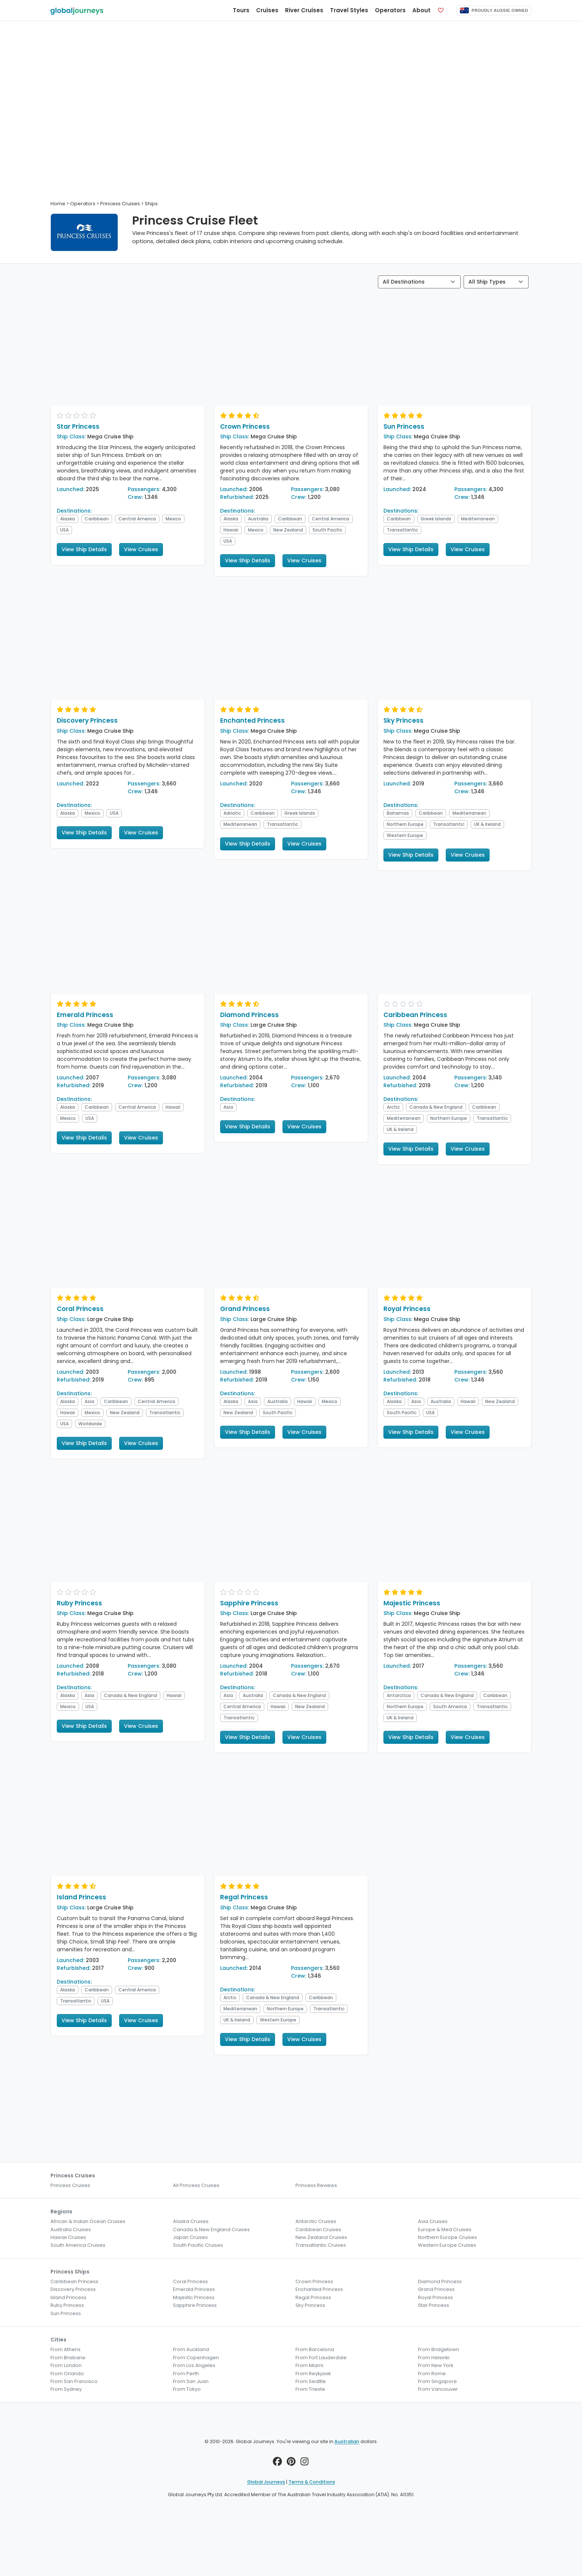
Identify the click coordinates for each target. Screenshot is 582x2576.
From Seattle (310, 2381)
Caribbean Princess (415, 1014)
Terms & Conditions (311, 2482)
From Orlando (67, 2373)
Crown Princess (245, 426)
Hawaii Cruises (68, 2237)
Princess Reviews (316, 2185)
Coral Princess (80, 1308)
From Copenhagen (196, 2357)
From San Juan (191, 2381)
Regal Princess (244, 1897)
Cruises (267, 10)
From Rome (432, 2373)
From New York (436, 2365)
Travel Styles (349, 10)
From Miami (309, 2365)
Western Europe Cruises (447, 2245)
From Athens (65, 2349)
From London (66, 2365)
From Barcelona (314, 2349)
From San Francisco (74, 2381)
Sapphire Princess (249, 1603)
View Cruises (141, 549)
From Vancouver (438, 2389)
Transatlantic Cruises (320, 2245)
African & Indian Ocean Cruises (87, 2221)
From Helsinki (433, 2357)
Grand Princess (245, 1308)
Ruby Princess (79, 1603)
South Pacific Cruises (198, 2245)
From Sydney (66, 2389)
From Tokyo (187, 2389)
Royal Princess (407, 1308)
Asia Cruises (433, 2221)
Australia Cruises (70, 2229)
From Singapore (437, 2381)
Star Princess (78, 426)
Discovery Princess (87, 720)
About (421, 10)
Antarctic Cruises (315, 2221)
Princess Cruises (70, 2185)
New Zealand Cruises (321, 2237)
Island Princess (81, 1897)
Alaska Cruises (191, 2221)
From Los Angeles (194, 2365)
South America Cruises (77, 2245)
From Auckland (191, 2349)
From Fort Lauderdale (321, 2357)
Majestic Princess (411, 1603)
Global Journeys (266, 2482)
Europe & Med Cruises (444, 2229)
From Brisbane (67, 2357)
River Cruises (304, 10)
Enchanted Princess (252, 720)
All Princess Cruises (196, 2185)
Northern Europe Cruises (447, 2237)
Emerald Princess (85, 1014)
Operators (390, 10)
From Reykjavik (313, 2373)
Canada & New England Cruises (211, 2229)
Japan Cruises (190, 2237)
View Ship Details (84, 549)
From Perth (186, 2373)
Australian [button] (346, 2441)
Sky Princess (403, 720)
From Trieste (310, 2389)
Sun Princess (403, 426)
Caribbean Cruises (318, 2229)
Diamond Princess (249, 1014)
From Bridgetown (438, 2349)
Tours (241, 10)
